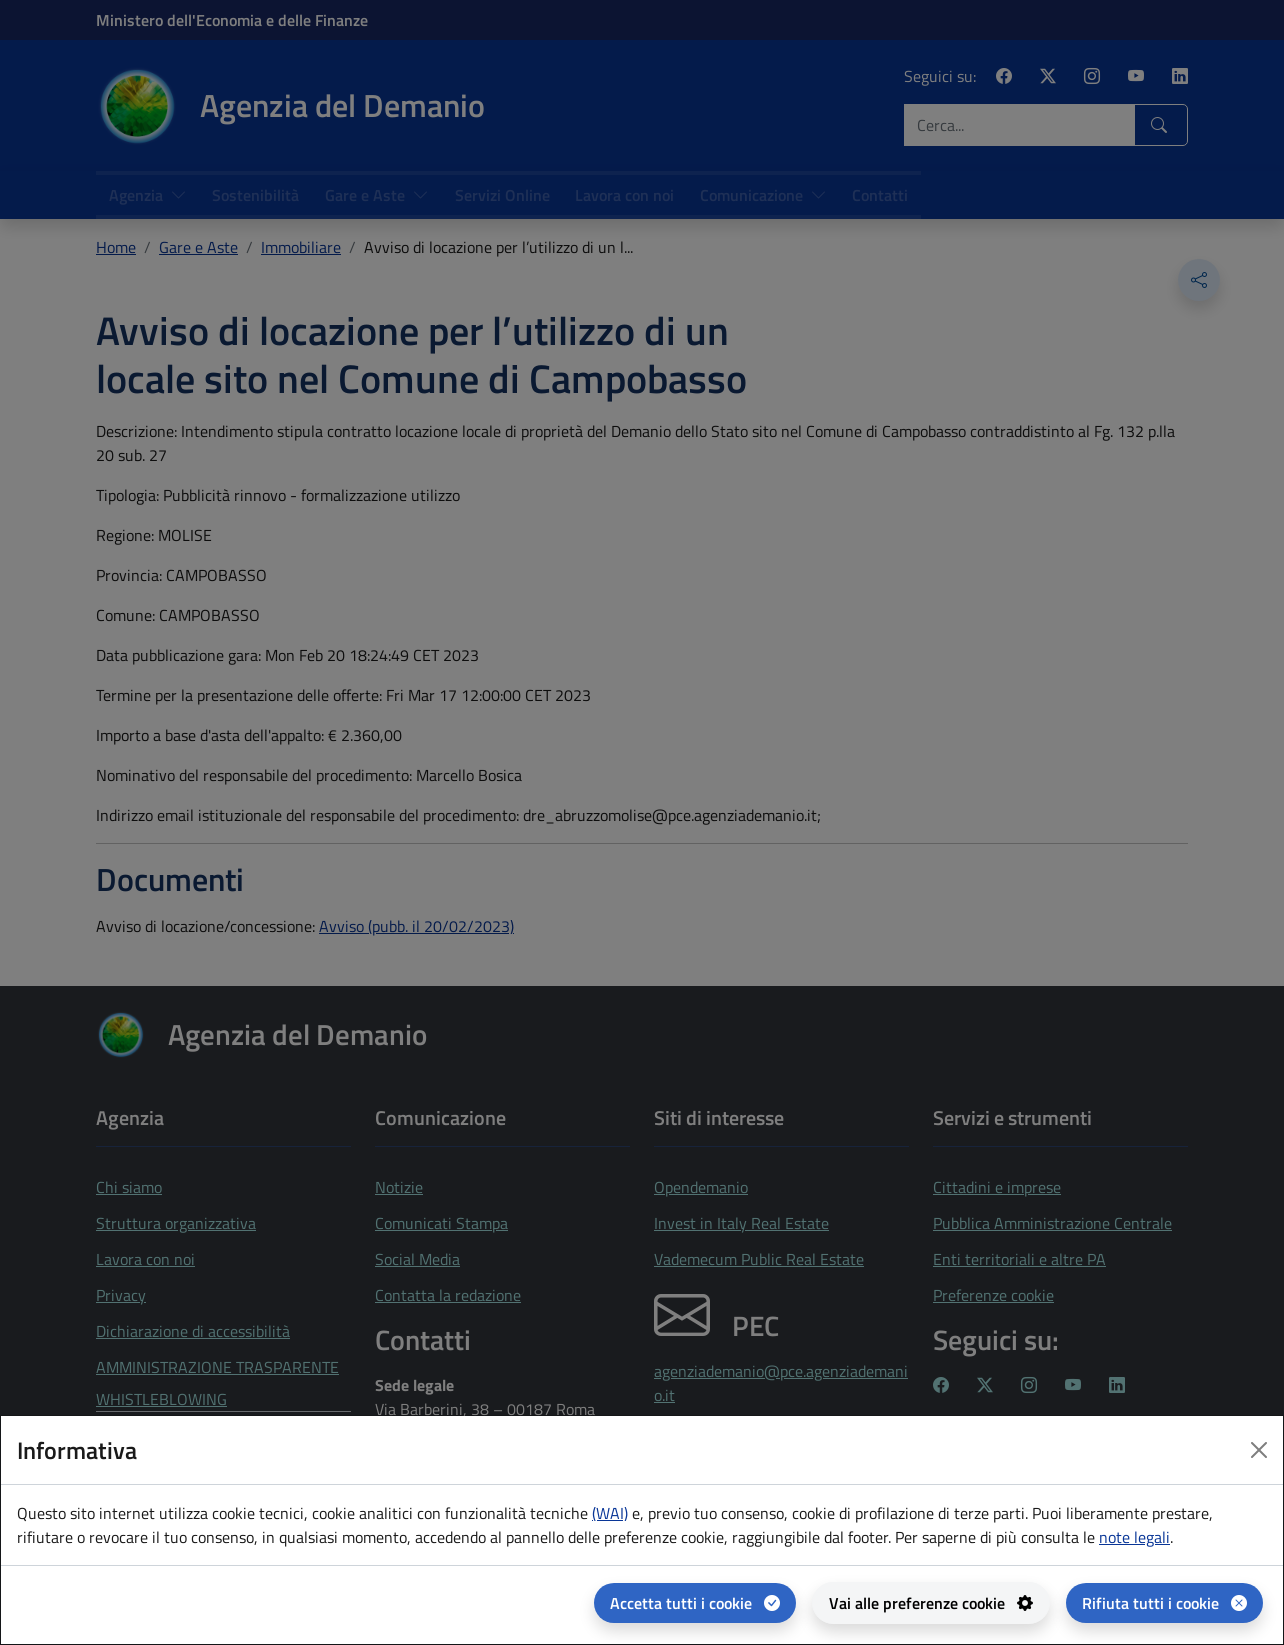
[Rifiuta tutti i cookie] (1164, 1603)
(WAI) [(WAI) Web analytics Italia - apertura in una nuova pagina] (610, 1513)
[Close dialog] (1259, 1450)
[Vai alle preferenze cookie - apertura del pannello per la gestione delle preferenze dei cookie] (931, 1603)
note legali (1134, 1537)
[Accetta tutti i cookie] (695, 1603)
